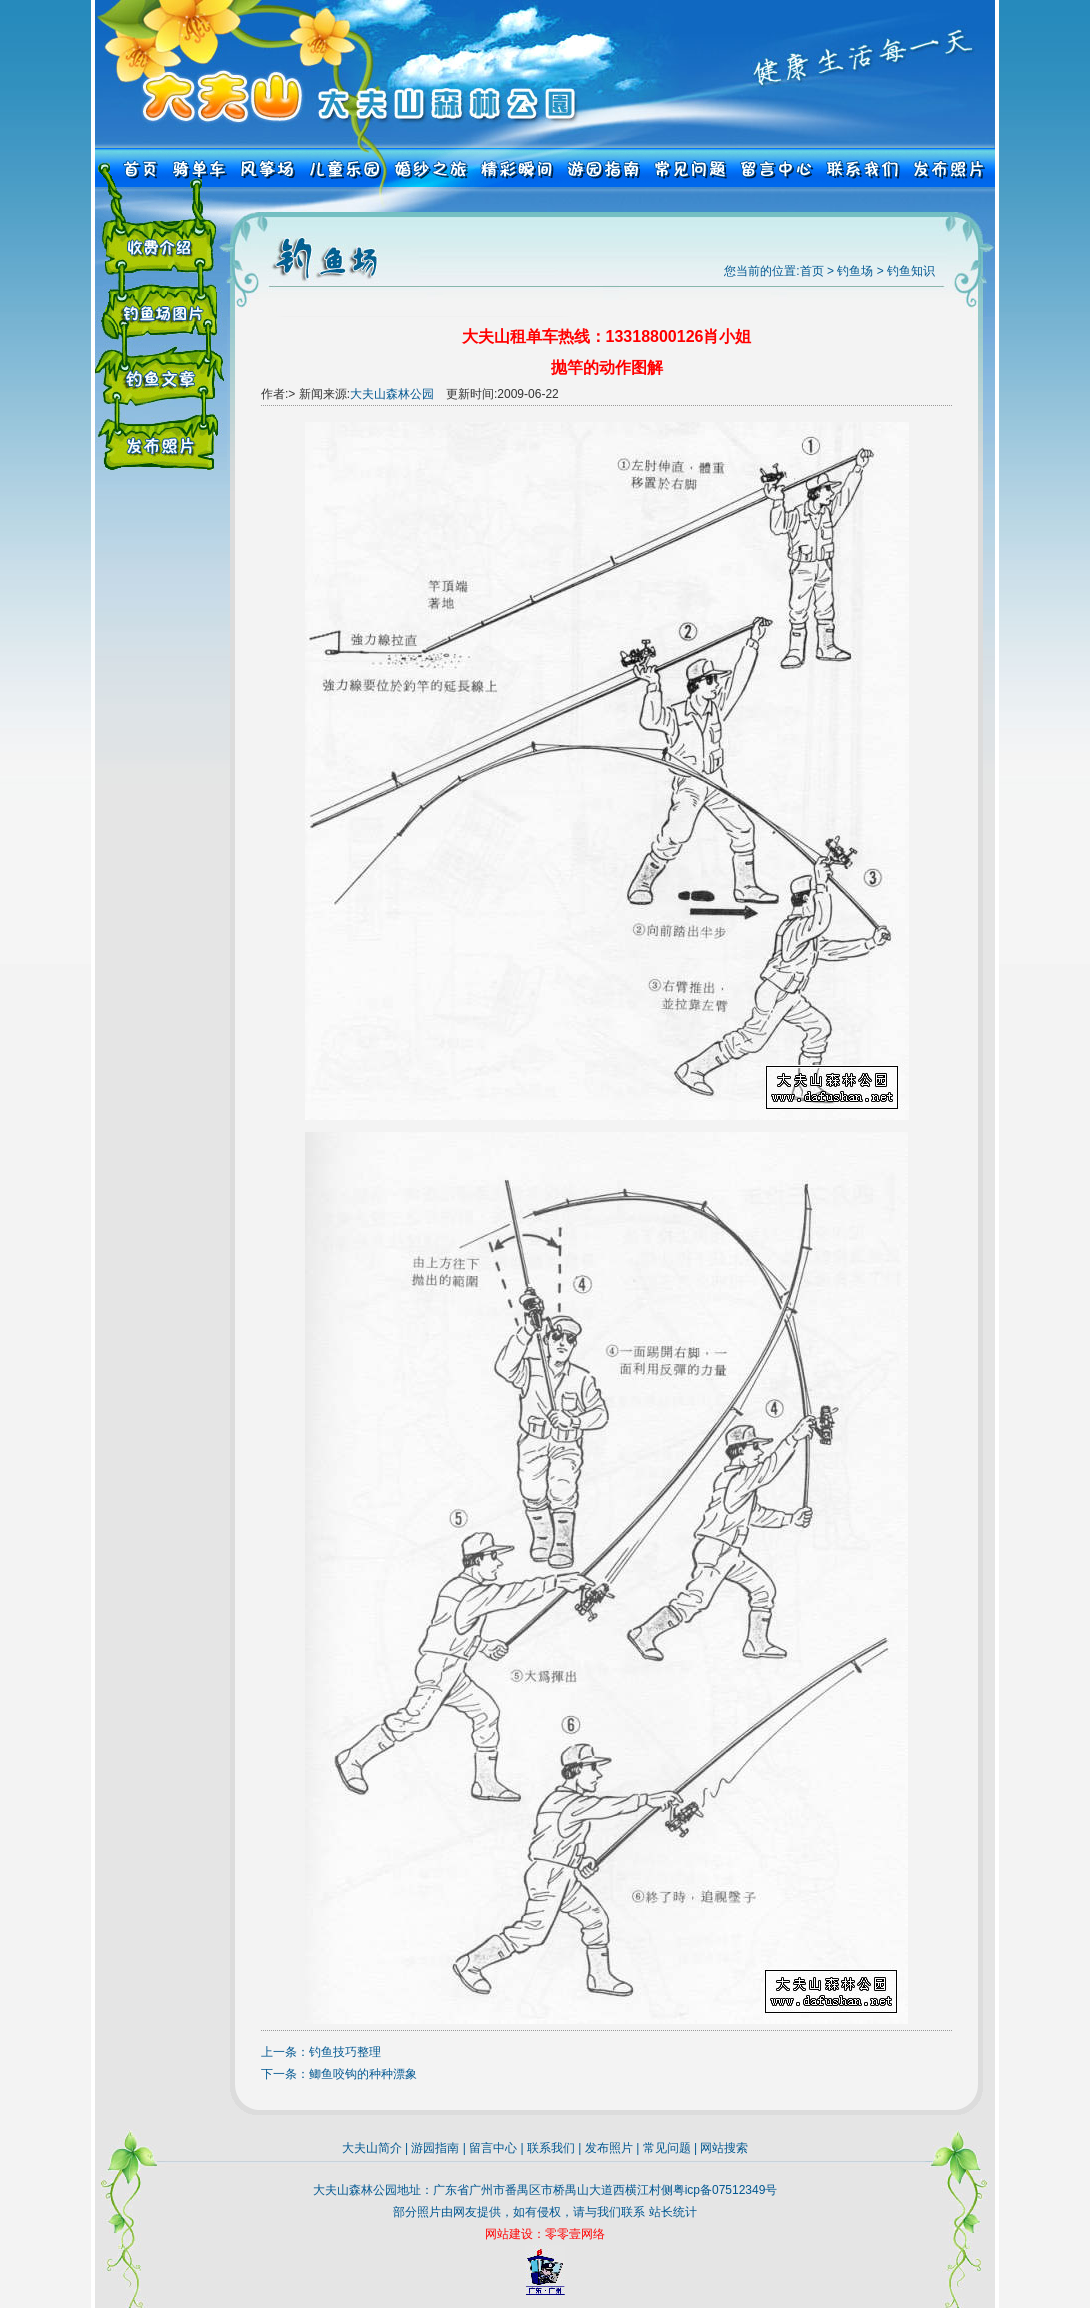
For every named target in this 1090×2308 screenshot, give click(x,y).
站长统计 (673, 2212)
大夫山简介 (372, 2148)
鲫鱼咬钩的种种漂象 (363, 2074)
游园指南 (435, 2148)
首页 (812, 271)
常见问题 (667, 2148)
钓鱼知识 (911, 271)
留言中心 (493, 2148)
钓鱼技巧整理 (345, 2052)
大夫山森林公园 (392, 394)
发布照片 (609, 2148)
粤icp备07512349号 (725, 2190)
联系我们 (551, 2148)
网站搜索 (724, 2148)
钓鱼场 (855, 271)
